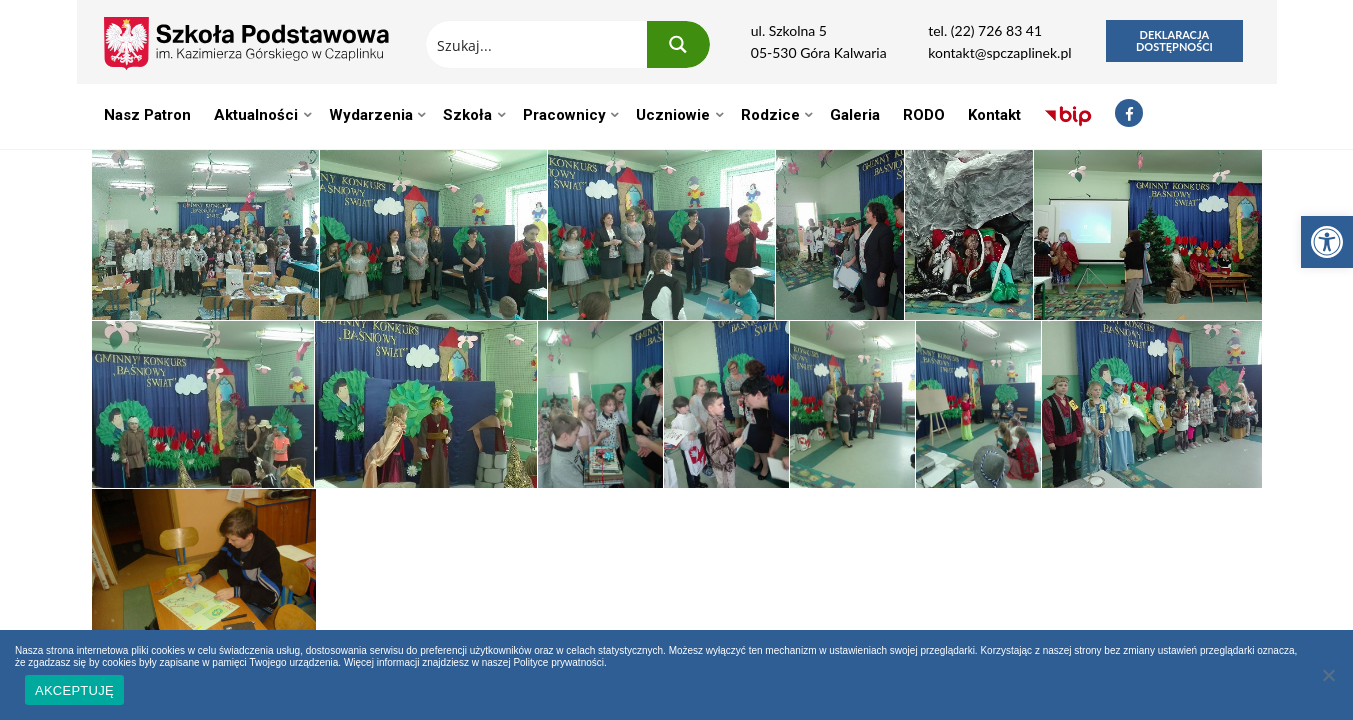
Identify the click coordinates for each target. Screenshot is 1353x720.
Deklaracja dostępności (1174, 40)
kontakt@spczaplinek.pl (999, 52)
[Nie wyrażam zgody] (1328, 675)
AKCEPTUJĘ (74, 690)
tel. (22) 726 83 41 (985, 30)
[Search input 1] (537, 44)
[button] (1327, 242)
